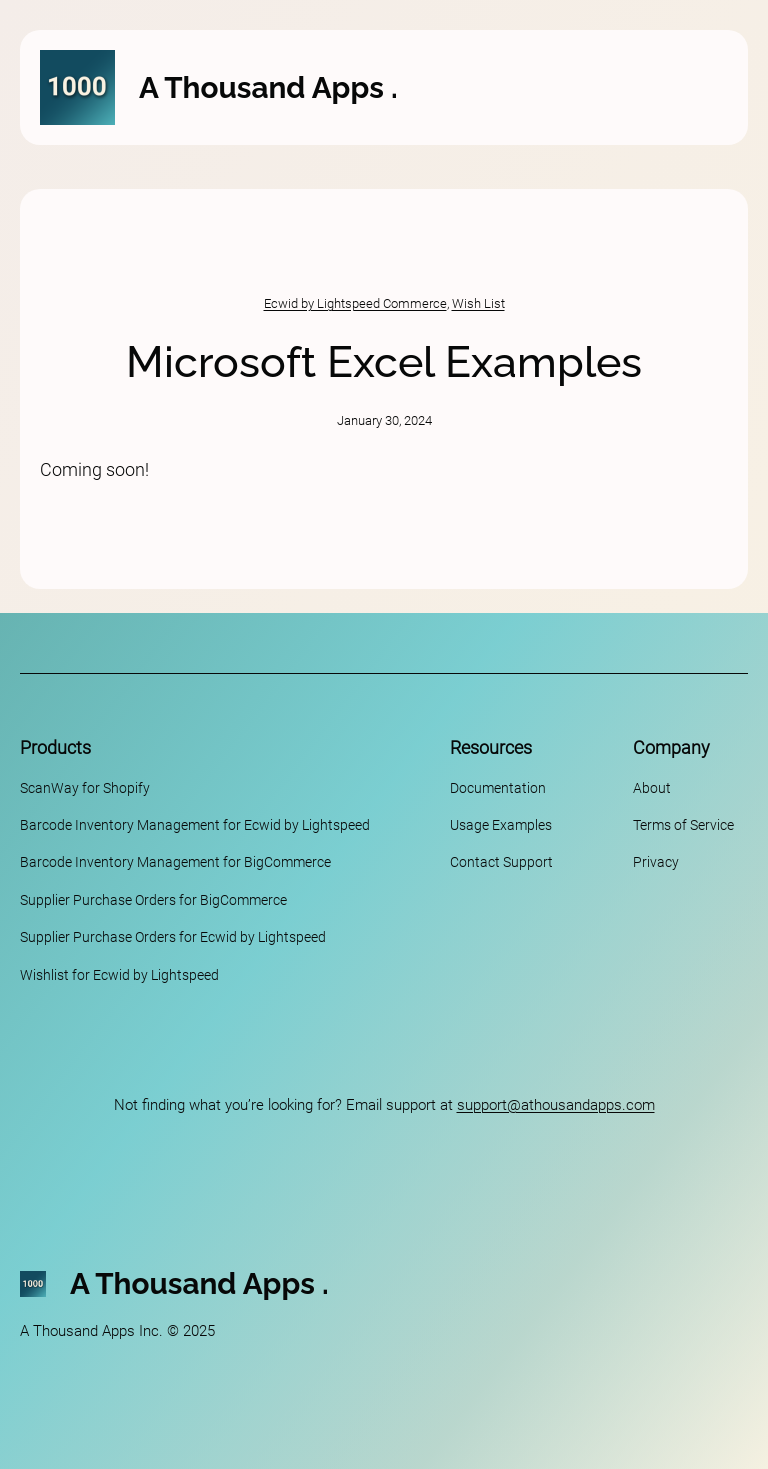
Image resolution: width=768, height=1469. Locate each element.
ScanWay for (60, 788)
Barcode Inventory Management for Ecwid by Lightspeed (195, 825)
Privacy (656, 862)
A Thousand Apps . (268, 87)
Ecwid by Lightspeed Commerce (355, 303)
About (652, 788)
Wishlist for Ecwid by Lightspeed (119, 975)
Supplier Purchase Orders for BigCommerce (153, 900)
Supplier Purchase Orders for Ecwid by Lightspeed (173, 937)
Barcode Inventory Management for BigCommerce (175, 862)
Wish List (478, 303)
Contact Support (501, 862)
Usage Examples (501, 825)
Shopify (126, 788)
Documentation (498, 788)
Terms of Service (683, 825)
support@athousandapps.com (556, 1105)
